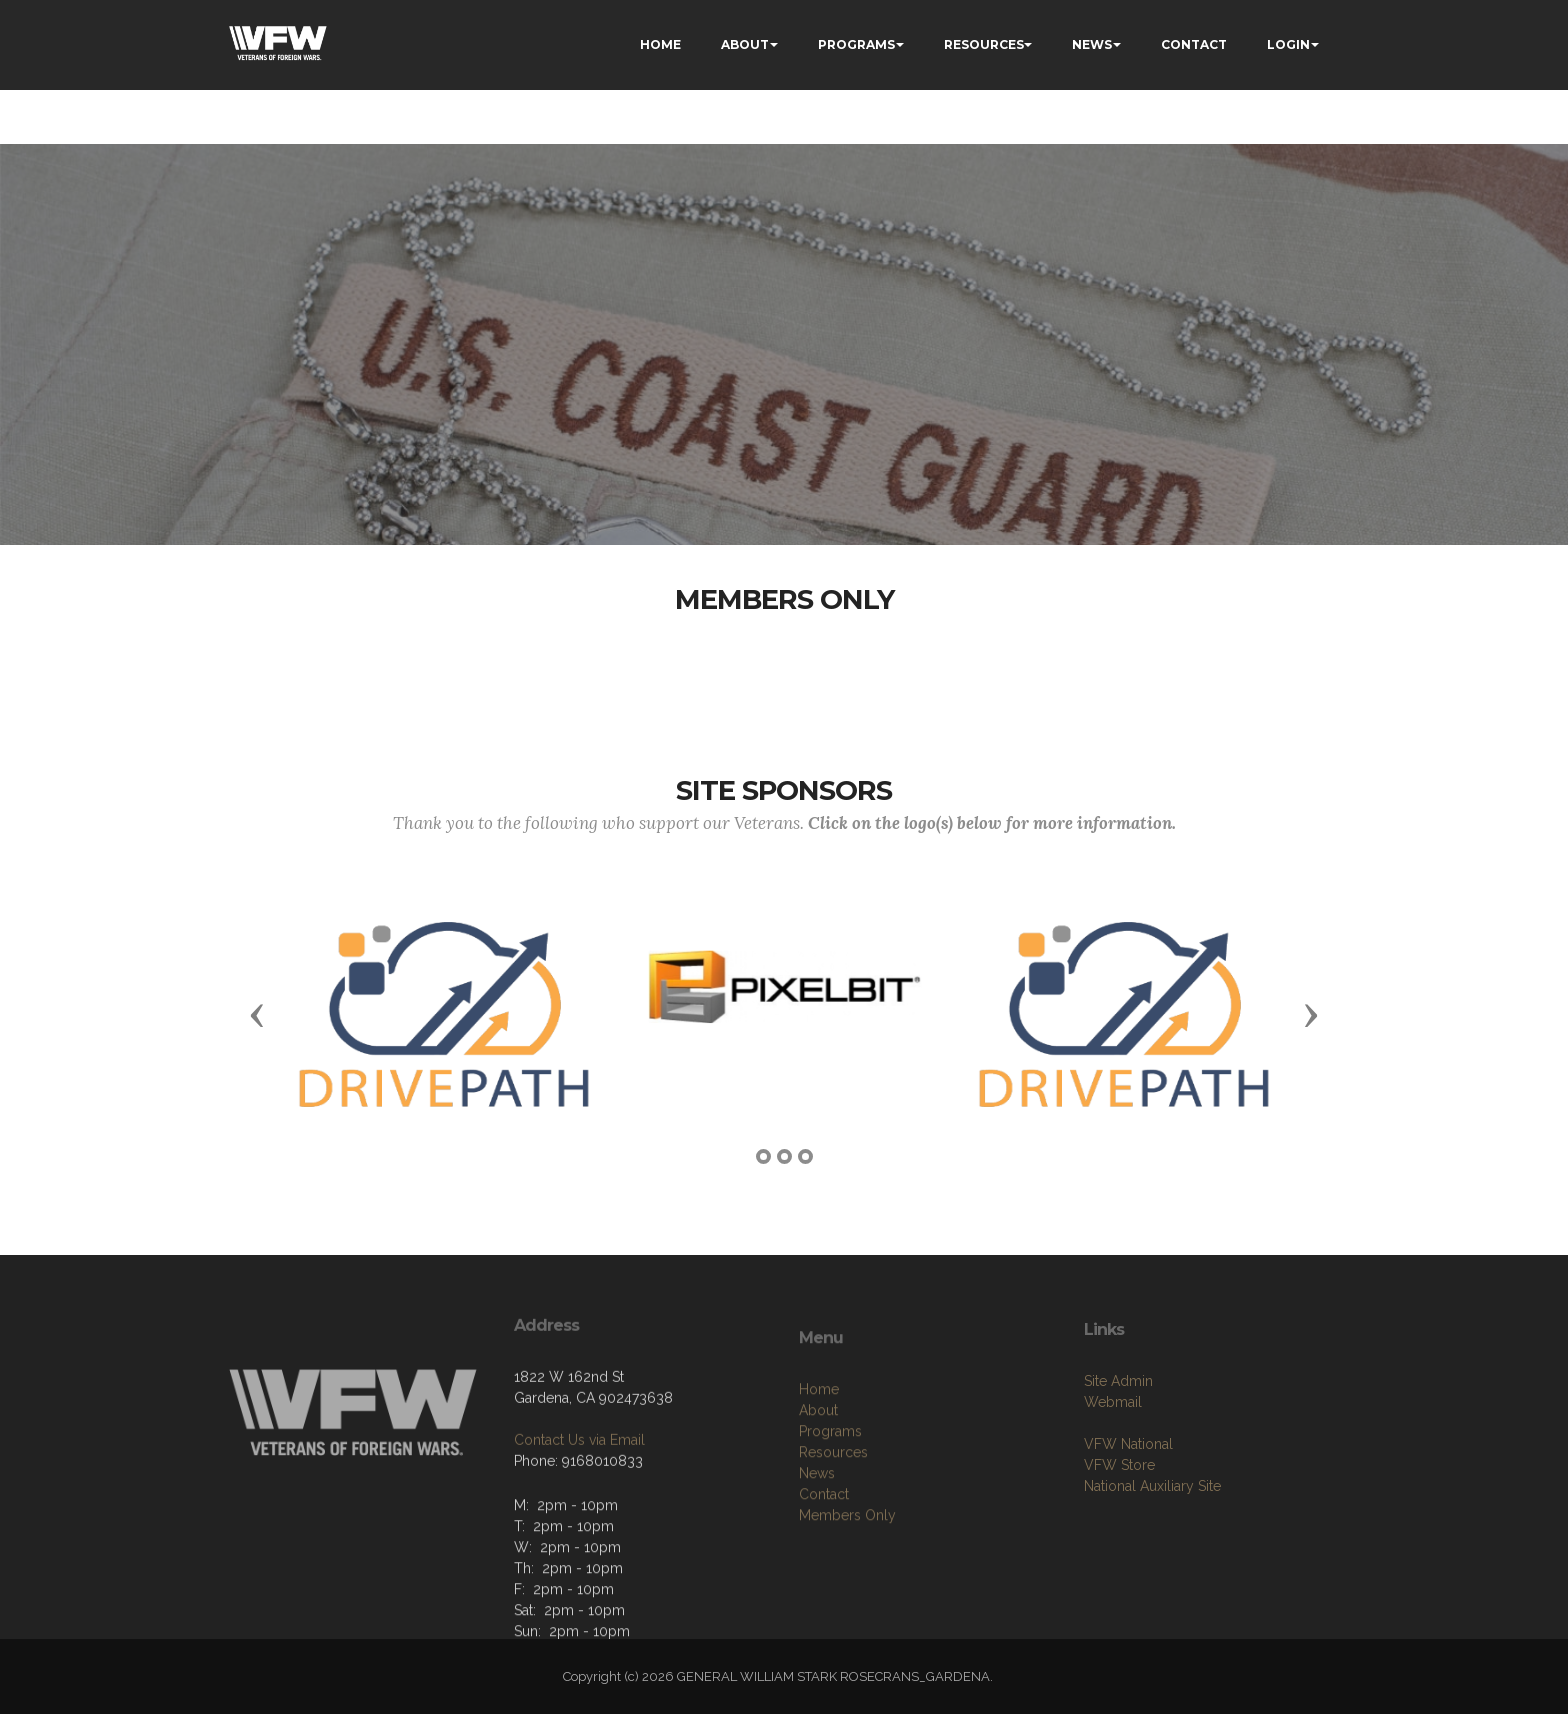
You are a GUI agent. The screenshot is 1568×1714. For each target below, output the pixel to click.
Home (819, 1445)
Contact (824, 1550)
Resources (833, 1508)
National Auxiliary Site (1152, 1531)
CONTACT (1194, 44)
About (818, 1466)
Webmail (1113, 1447)
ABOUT (745, 44)
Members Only (847, 1571)
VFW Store (1119, 1510)
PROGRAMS (856, 44)
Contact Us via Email (579, 1480)
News (817, 1529)
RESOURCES (984, 44)
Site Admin (1118, 1426)
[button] (257, 1014)
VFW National (1128, 1489)
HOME (660, 44)
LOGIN (1288, 44)
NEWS (1092, 44)
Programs (830, 1487)
